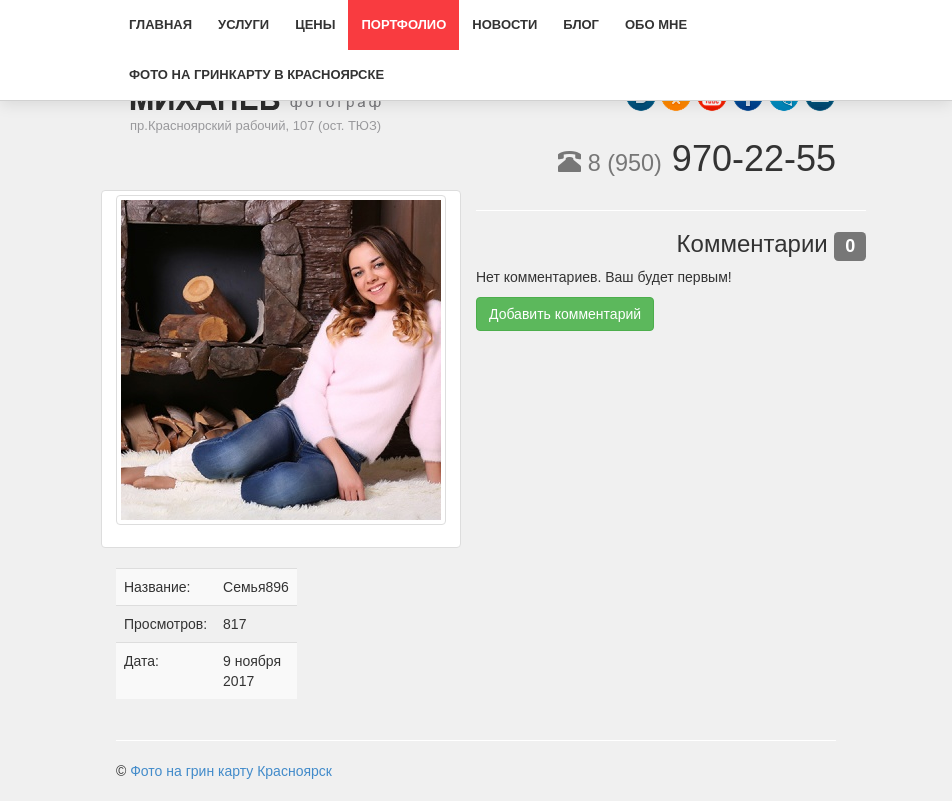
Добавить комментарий (565, 314)
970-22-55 (697, 158)
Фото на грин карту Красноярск (231, 771)
